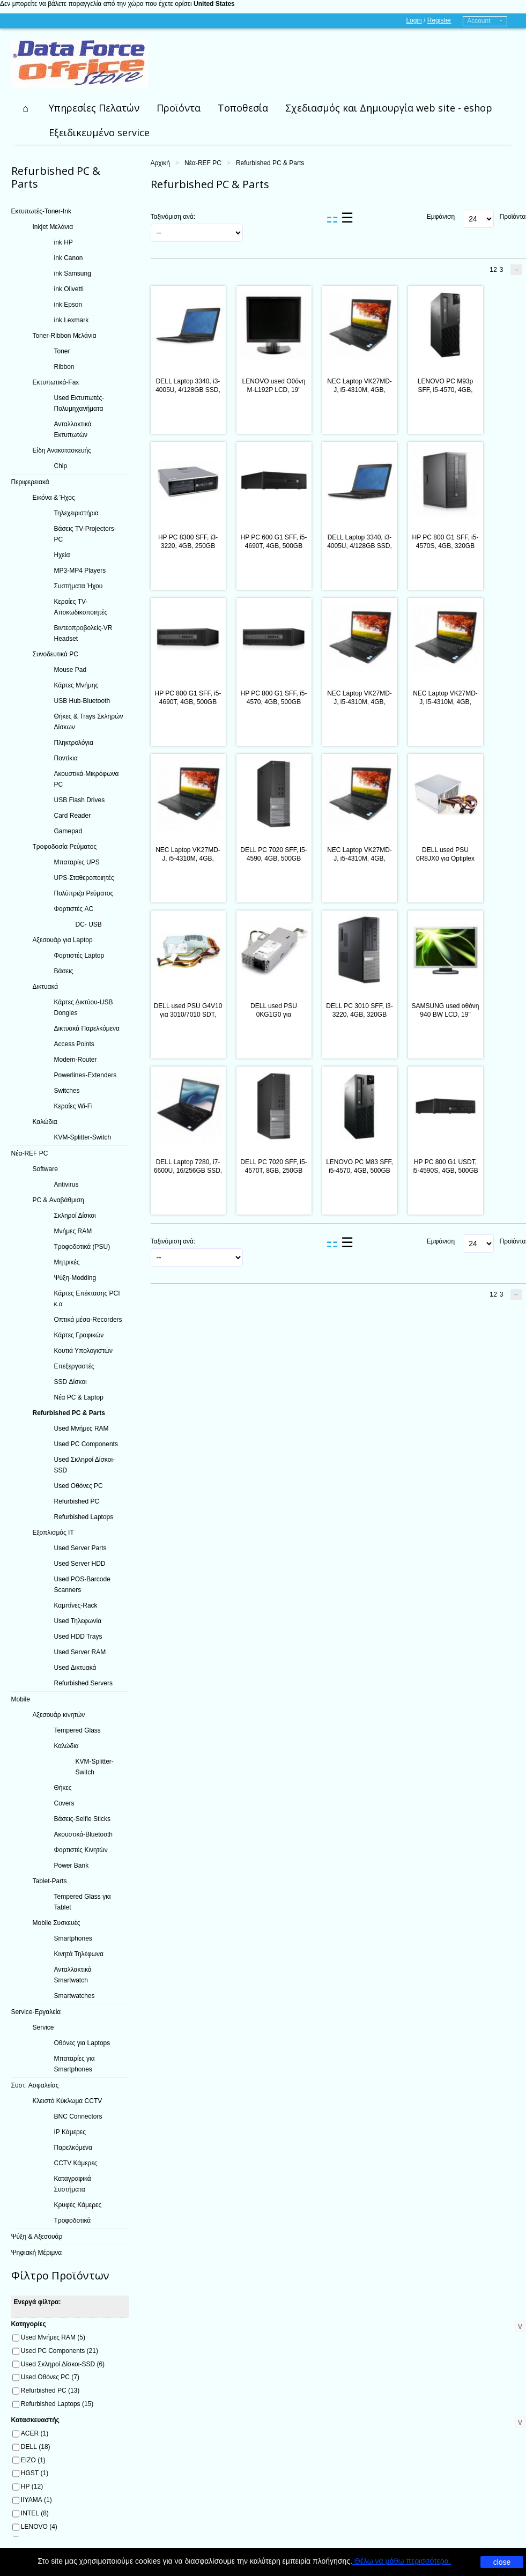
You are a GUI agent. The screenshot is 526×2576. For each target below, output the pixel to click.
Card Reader (72, 815)
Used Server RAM (80, 1652)
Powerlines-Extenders (85, 1075)
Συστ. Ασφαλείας (35, 2085)
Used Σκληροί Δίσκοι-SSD (84, 1465)
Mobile (20, 1699)
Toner (62, 351)
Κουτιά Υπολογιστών (83, 1350)
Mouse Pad (70, 669)
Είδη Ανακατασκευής (62, 450)
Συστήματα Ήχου (78, 586)
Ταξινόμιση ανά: (173, 216)
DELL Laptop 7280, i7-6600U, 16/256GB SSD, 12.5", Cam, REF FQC (188, 1170)
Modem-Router (75, 1059)
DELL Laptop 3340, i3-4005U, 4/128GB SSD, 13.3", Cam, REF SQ (359, 546)
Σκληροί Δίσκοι (75, 1215)
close (502, 2562)
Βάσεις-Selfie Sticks (82, 1819)
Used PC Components (86, 1444)
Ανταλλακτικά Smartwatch (73, 1975)
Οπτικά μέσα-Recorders (88, 1319)
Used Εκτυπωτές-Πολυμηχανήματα (79, 403)
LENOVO (39, 2526)
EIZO (33, 2460)
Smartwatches (74, 1996)
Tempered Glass (77, 1730)
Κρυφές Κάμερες (78, 2205)
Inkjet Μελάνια (53, 227)
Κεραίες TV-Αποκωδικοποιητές (81, 607)
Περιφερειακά (30, 482)
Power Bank (71, 1865)
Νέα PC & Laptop (78, 1397)
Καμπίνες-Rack (76, 1605)
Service (43, 2027)
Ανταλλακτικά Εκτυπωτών (73, 429)
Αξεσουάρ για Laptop (63, 940)
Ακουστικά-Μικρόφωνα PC (86, 779)
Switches (67, 1090)
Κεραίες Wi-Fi (73, 1106)
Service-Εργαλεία (36, 2012)
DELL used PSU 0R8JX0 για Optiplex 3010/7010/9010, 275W (445, 858)
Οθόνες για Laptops (82, 2043)
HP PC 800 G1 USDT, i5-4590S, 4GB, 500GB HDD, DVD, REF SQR (445, 1170)
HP (32, 2486)
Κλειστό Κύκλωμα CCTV (67, 2101)
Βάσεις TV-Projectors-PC (85, 534)
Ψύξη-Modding (75, 1278)
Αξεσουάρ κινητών (59, 1715)
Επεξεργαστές (74, 1366)
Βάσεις (63, 971)
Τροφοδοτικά (72, 2220)
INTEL (35, 2513)
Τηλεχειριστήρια (76, 513)
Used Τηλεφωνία (78, 1621)
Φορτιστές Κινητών (81, 1850)
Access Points (74, 1044)
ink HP (63, 242)
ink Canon (68, 258)
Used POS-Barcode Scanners (82, 1584)
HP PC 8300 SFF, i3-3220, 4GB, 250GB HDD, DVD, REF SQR (187, 546)
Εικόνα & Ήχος (54, 497)
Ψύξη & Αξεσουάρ (37, 2236)
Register (439, 20)
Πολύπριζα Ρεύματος (84, 893)
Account (478, 21)
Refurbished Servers (83, 1683)
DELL (35, 2447)
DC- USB (89, 924)
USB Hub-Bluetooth (82, 701)
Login (413, 20)
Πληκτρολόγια (73, 742)
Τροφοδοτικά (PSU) (82, 1246)
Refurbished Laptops (84, 1517)
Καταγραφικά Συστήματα (72, 2184)
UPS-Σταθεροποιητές (84, 878)
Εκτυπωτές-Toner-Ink (41, 211)
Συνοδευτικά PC (55, 654)
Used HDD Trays (78, 1636)
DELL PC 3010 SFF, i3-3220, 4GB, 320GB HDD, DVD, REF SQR (359, 1014)
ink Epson (68, 304)
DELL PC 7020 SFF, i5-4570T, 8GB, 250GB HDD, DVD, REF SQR (273, 1170)
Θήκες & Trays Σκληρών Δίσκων (88, 722)
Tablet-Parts (50, 1881)
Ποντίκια (66, 758)
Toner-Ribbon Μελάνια (65, 335)
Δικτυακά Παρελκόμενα (87, 1028)
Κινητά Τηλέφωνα (79, 1954)
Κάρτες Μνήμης (76, 685)
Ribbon (64, 367)
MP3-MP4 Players (80, 570)
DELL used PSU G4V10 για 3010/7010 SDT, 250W (188, 1014)
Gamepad (68, 831)
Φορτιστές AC (74, 909)
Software (45, 1169)
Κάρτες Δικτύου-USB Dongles (83, 1007)
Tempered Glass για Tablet (82, 1902)
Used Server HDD (80, 1563)
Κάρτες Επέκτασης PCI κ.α (87, 1299)
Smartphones (73, 1938)
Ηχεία (62, 555)
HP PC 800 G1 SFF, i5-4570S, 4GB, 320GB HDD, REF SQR (445, 546)
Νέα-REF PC (202, 163)
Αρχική (160, 163)
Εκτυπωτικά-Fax (56, 382)
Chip (61, 466)
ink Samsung (72, 273)
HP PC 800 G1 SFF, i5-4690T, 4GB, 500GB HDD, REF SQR (188, 702)
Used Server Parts (80, 1548)
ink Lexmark (71, 320)
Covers (64, 1803)
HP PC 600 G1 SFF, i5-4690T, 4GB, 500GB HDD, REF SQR (274, 546)
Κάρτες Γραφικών (79, 1335)
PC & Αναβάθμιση (58, 1200)
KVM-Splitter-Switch (83, 1137)
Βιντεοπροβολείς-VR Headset (83, 633)
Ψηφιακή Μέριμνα (36, 2252)
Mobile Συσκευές (56, 1923)
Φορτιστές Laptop (79, 955)
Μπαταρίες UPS (77, 862)
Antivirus (66, 1184)
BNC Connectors (78, 2116)
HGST (34, 2473)
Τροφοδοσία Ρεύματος (65, 846)
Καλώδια (45, 1122)
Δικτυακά (45, 986)
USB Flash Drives (79, 800)
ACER (34, 2433)
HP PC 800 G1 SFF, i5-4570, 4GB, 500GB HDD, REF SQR (274, 702)
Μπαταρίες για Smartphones (74, 2064)
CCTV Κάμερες (76, 2163)
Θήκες (63, 1788)
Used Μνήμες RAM (81, 1428)
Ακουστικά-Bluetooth (83, 1834)
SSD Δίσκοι (70, 1382)
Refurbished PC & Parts (69, 1413)
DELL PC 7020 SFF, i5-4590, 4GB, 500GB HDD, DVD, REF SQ (273, 858)
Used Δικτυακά (75, 1667)
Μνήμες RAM (73, 1231)
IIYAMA (36, 2500)
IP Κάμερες (70, 2132)
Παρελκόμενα (73, 2147)
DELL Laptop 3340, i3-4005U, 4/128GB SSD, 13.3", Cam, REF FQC (187, 389)
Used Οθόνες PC (78, 1486)
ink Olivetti (69, 289)
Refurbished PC (77, 1501)
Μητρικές (67, 1262)
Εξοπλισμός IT (53, 1532)
